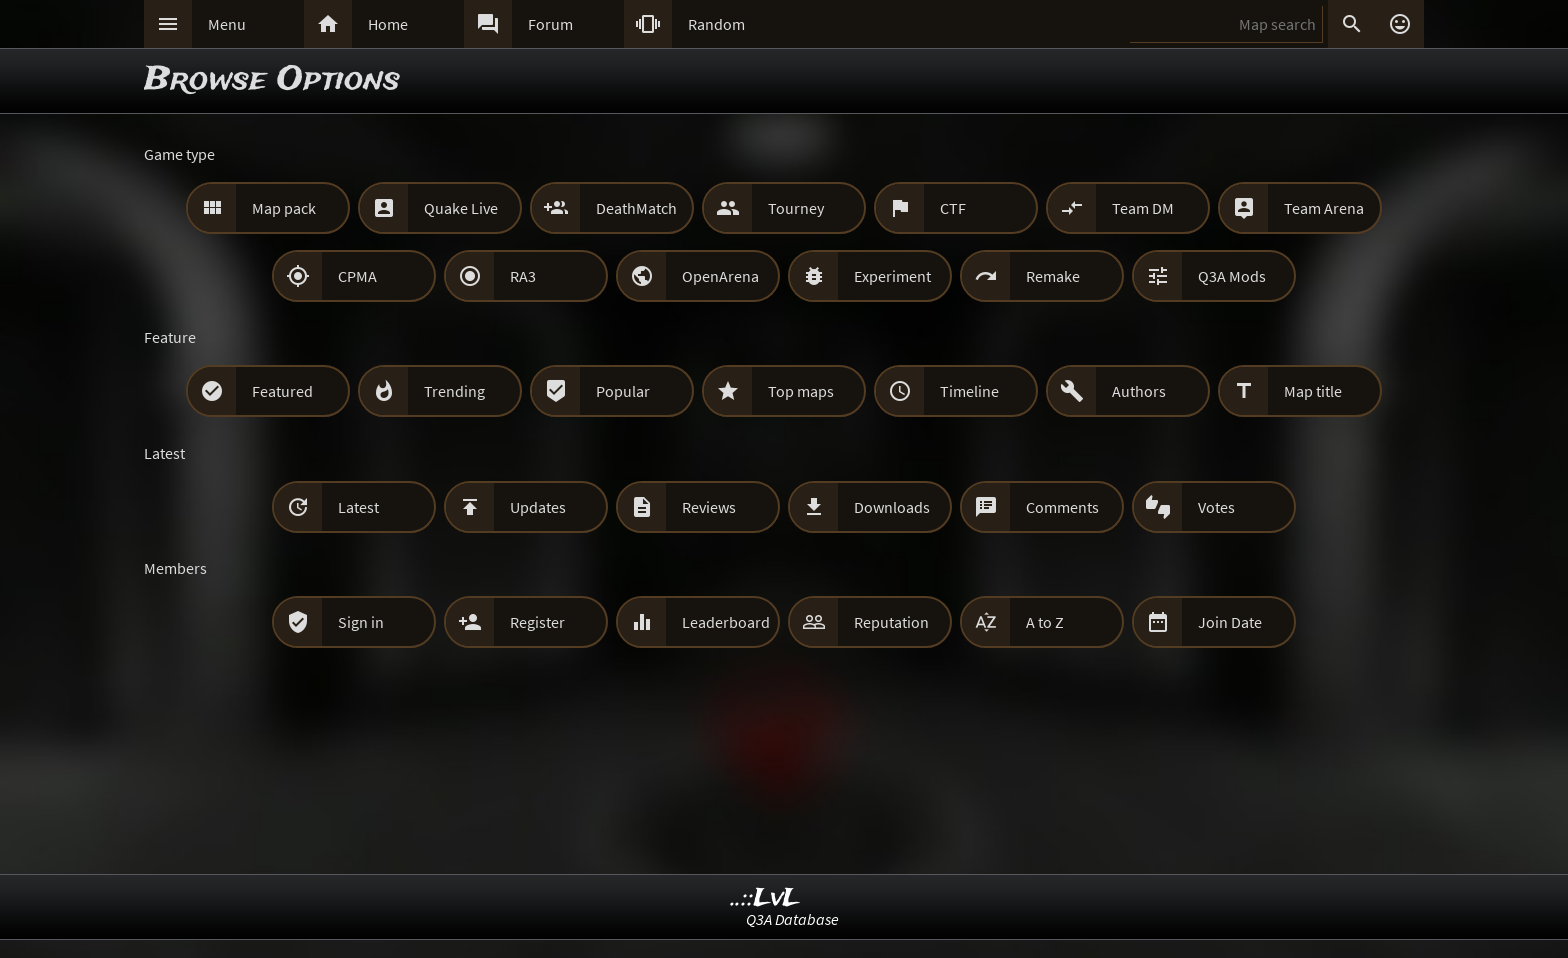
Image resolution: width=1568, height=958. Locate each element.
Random (716, 24)
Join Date (1230, 622)
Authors (1139, 391)
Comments (1062, 507)
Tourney (796, 208)
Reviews (709, 507)
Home (388, 24)
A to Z (1045, 622)
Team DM (1143, 208)
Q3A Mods (1232, 276)
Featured (282, 391)
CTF (953, 208)
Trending (454, 391)
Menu (227, 24)
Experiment (892, 276)
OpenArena (720, 276)
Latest (358, 507)
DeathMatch (636, 208)
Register (537, 622)
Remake (1053, 276)
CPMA (357, 276)
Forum (550, 24)
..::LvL (765, 898)
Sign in (361, 622)
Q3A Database (792, 919)
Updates (538, 507)
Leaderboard (726, 622)
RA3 (523, 276)
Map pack (284, 208)
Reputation (891, 622)
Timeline (969, 391)
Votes (1216, 507)
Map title (1313, 391)
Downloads (892, 507)
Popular (623, 391)
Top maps (801, 391)
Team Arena (1324, 208)
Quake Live (461, 208)
